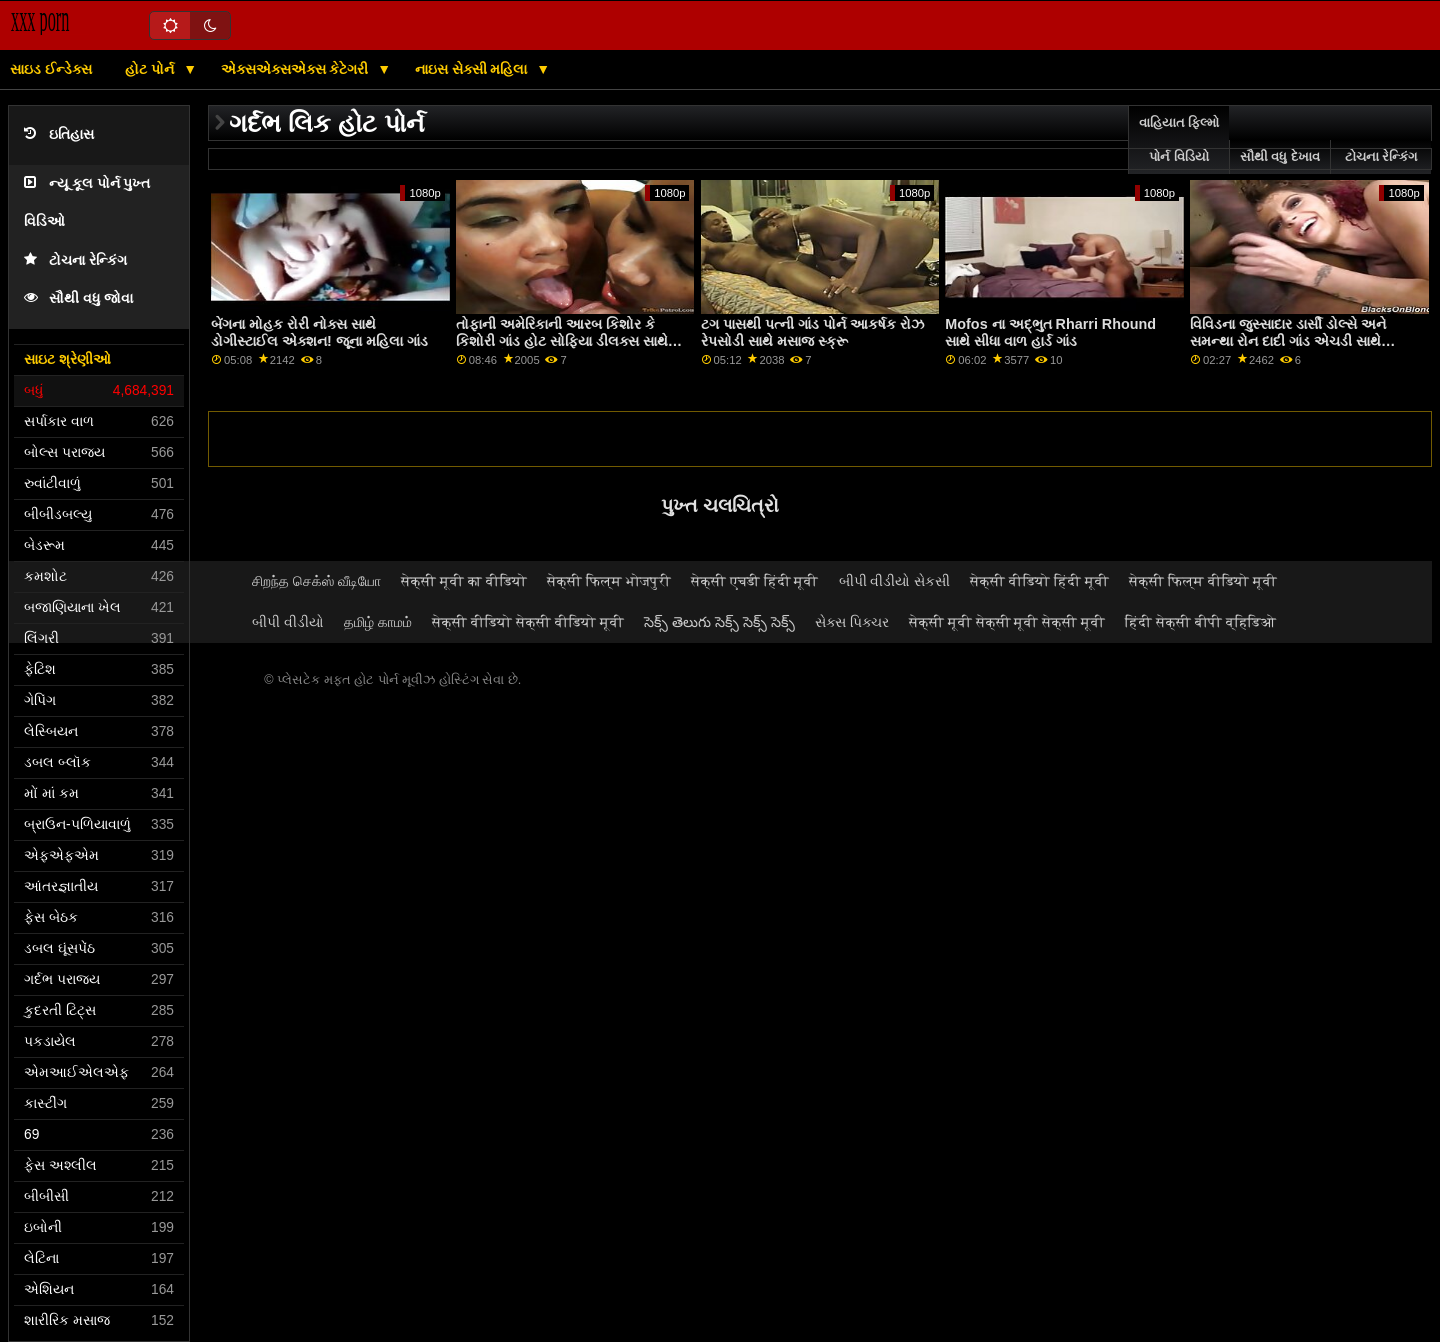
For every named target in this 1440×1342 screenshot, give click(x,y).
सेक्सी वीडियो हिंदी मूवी (1039, 581)
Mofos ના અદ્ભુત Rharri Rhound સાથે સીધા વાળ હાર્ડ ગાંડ (1050, 332)
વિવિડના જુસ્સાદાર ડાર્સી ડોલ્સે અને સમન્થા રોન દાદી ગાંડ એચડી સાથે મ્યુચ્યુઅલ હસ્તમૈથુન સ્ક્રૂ (1288, 340)
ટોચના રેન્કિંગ (75, 260)
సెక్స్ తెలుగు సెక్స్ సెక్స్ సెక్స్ (719, 622)
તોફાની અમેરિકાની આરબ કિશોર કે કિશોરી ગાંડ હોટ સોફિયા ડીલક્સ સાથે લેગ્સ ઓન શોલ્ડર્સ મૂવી (562, 340)
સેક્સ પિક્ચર (852, 622)
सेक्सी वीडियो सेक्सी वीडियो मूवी (528, 622)
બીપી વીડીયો (288, 622)
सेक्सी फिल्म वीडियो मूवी (1203, 581)
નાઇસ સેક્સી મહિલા (473, 69)
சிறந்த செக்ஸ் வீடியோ (316, 581)
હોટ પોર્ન (151, 69)
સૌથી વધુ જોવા (78, 298)
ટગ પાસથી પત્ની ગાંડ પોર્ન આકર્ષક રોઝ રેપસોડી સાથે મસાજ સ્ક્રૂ (812, 332)
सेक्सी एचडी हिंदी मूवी (755, 581)
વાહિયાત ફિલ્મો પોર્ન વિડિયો (1179, 140)
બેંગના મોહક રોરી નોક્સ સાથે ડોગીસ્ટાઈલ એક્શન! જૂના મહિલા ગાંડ (319, 332)
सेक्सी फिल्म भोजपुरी (609, 581)
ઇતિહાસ (59, 134)
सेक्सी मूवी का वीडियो (464, 581)
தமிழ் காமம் (378, 622)
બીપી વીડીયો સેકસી (895, 581)
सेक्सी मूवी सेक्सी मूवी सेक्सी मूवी (1007, 622)
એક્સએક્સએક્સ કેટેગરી (297, 69)
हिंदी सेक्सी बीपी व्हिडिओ (1200, 622)
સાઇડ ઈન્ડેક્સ (51, 69)
